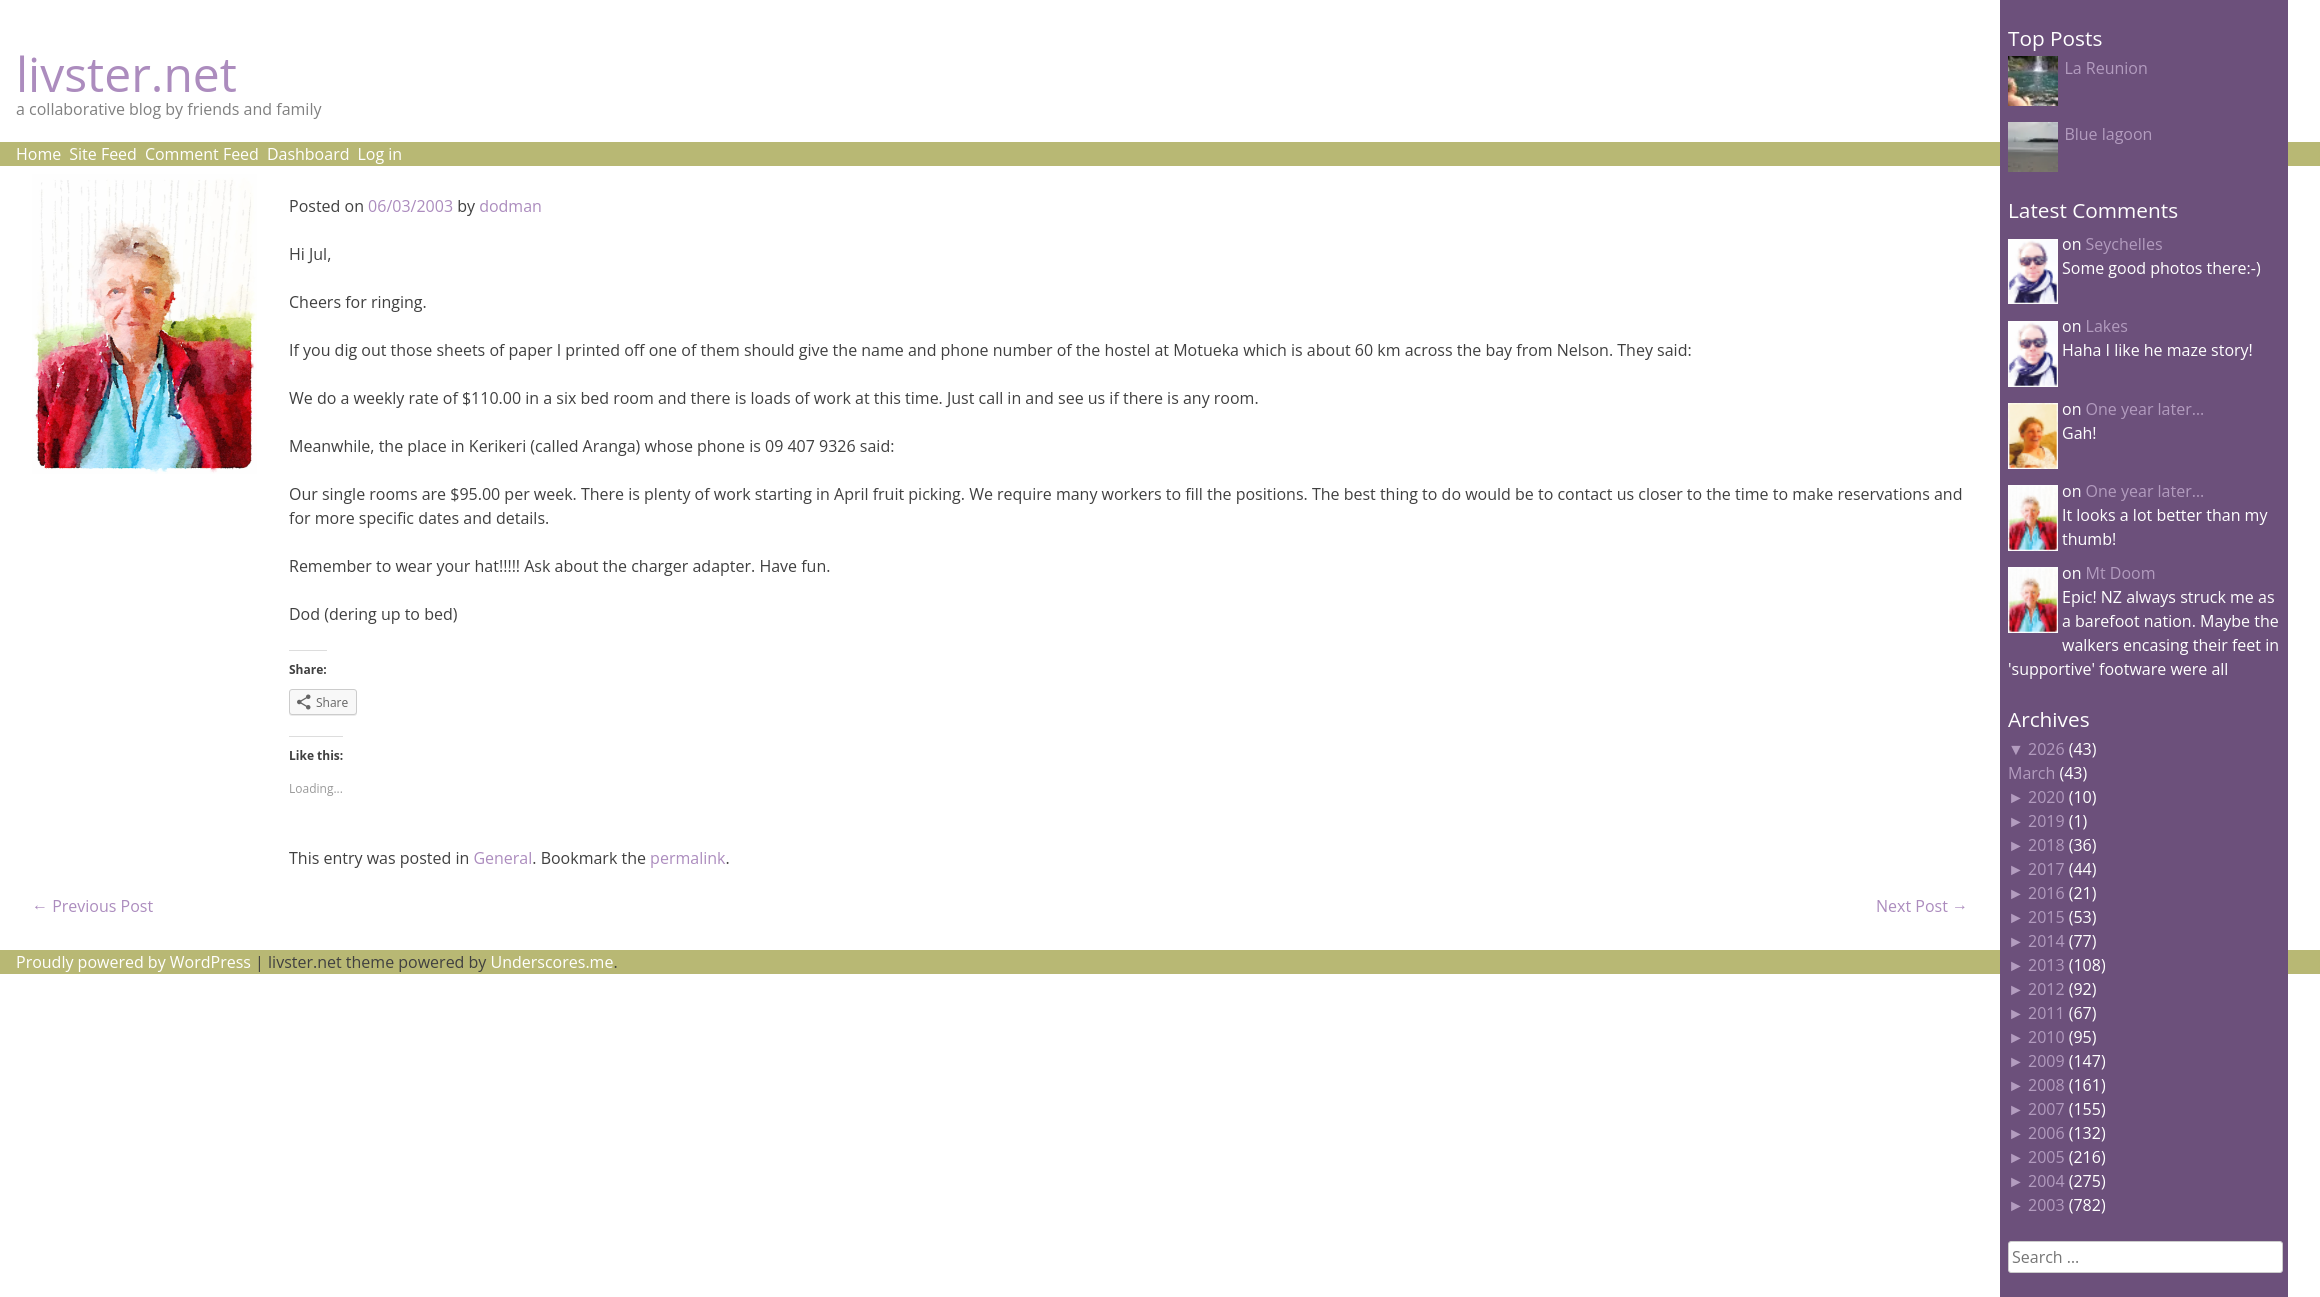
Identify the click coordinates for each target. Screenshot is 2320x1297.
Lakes (2107, 326)
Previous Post (92, 906)
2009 (2046, 1061)
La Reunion (2105, 68)
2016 (2046, 893)
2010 (2046, 1037)
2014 (2046, 941)
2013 (2046, 965)
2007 (2046, 1109)
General (502, 858)
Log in (379, 154)
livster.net (126, 73)
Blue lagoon (2108, 134)
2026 (2046, 749)
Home (38, 154)
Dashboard (308, 154)
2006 (2046, 1133)
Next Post (1922, 906)
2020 (2046, 797)
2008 (2046, 1085)
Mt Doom (2121, 573)
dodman (510, 206)
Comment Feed (202, 154)
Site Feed (103, 154)
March (2031, 773)
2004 (2046, 1181)
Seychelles (2124, 244)
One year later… (2145, 409)
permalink (687, 858)
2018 (2046, 845)
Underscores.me (552, 962)
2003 (2046, 1205)
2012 (2046, 989)
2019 (2046, 821)
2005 (2046, 1157)
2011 (2046, 1013)
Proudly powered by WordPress (133, 962)
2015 (2046, 917)
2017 (2046, 869)
